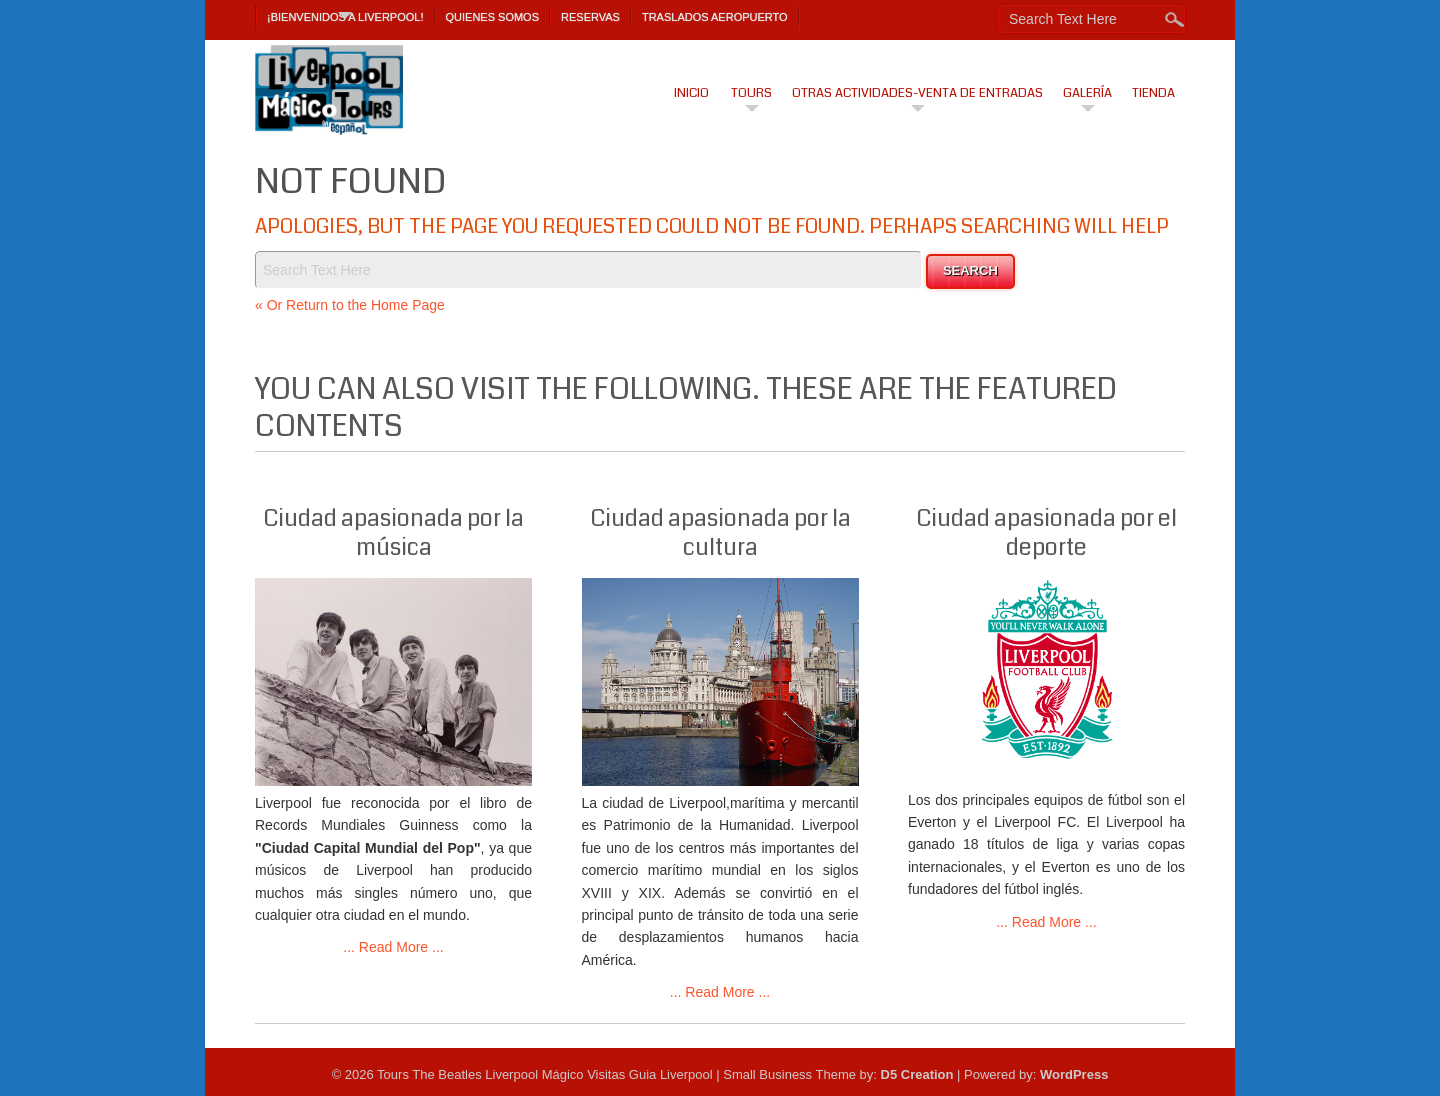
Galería (1087, 93)
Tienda (1153, 93)
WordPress (1074, 1074)
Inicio (691, 93)
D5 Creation (917, 1074)
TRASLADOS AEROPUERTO (715, 17)
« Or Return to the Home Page (350, 305)
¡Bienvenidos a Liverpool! (345, 17)
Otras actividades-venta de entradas (917, 93)
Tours (751, 93)
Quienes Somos (493, 17)
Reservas (590, 17)
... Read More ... (393, 947)
